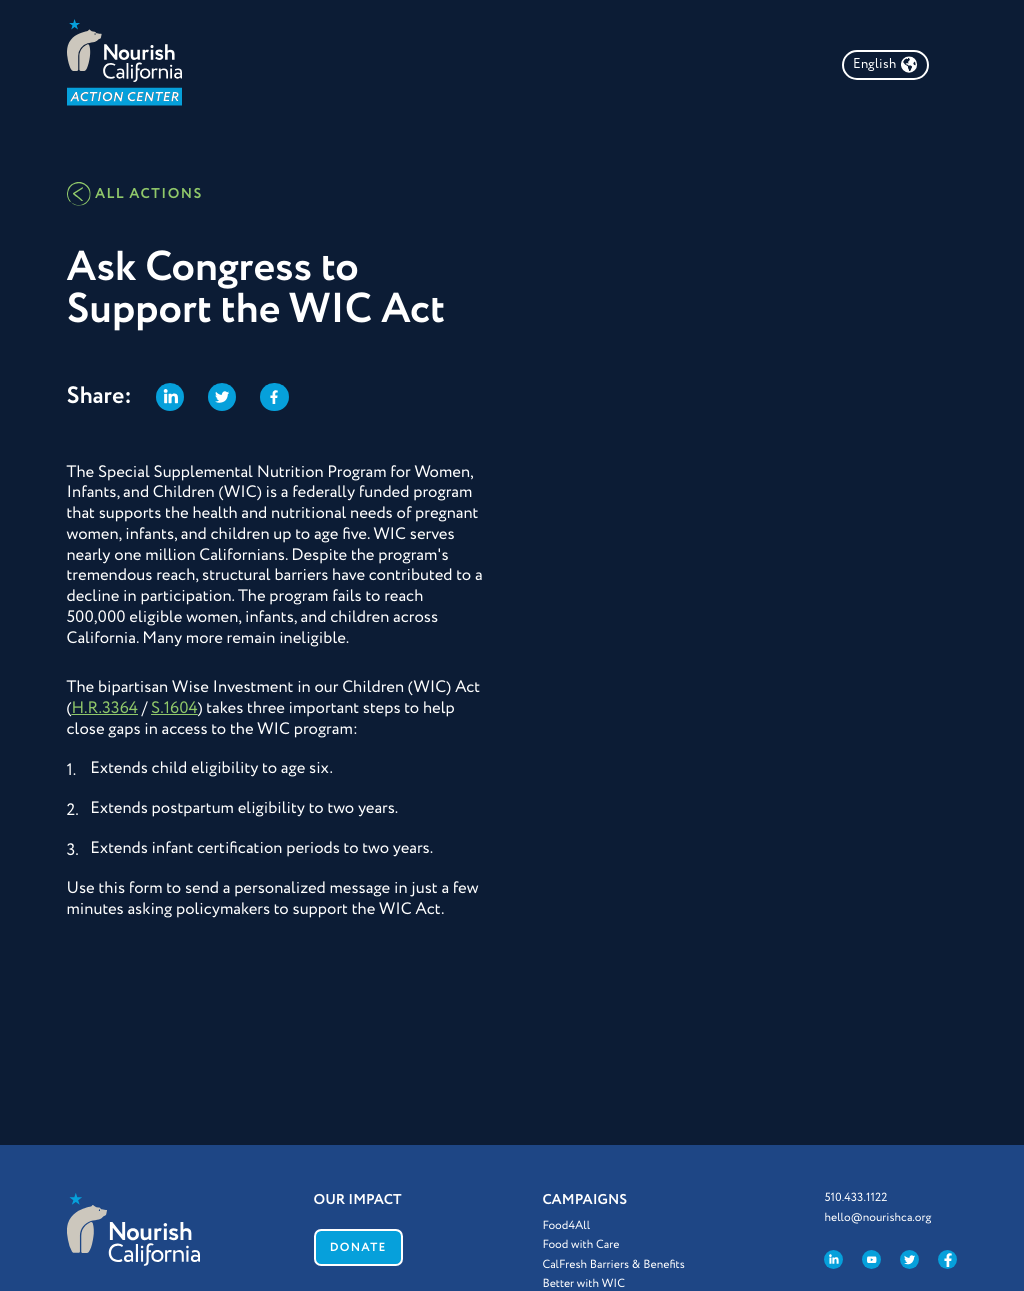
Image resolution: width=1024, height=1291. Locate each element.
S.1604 (174, 708)
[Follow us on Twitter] (909, 1259)
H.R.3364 (104, 708)
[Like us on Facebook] (947, 1259)
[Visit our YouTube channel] (871, 1259)
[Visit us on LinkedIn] (833, 1259)
